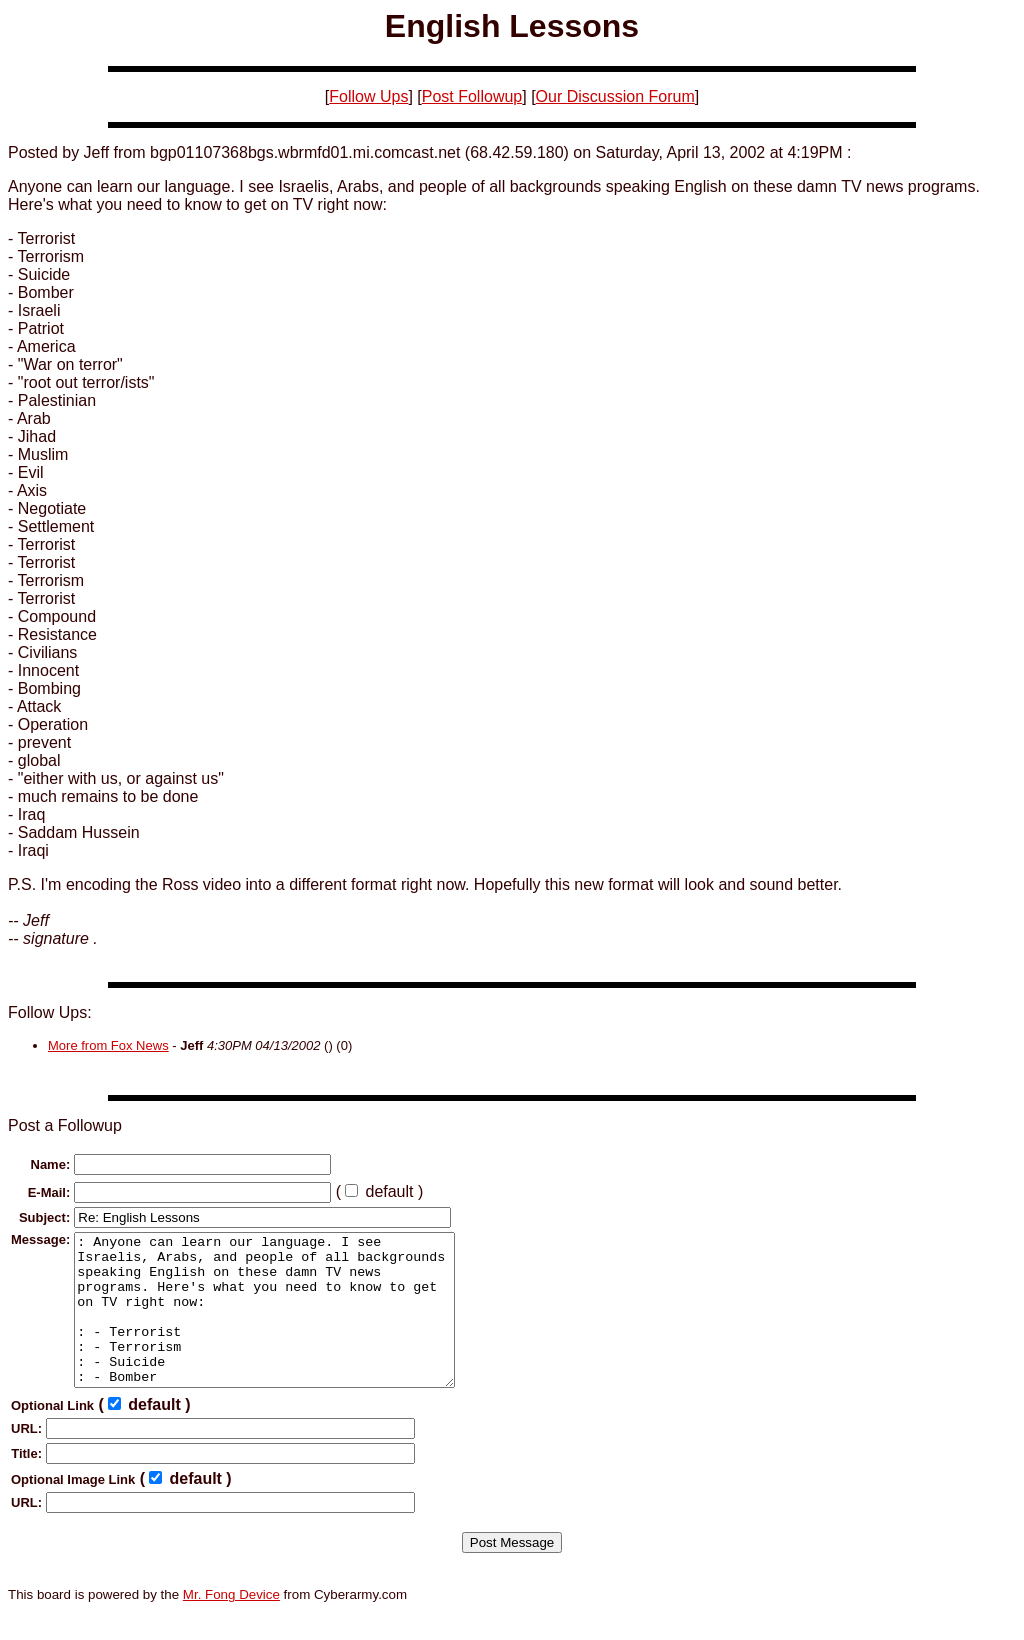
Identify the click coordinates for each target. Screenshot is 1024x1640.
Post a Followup (65, 1125)
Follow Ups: (50, 1012)
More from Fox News (108, 1045)
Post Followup (472, 96)
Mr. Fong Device (231, 1624)
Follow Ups (368, 96)
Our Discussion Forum (615, 96)
